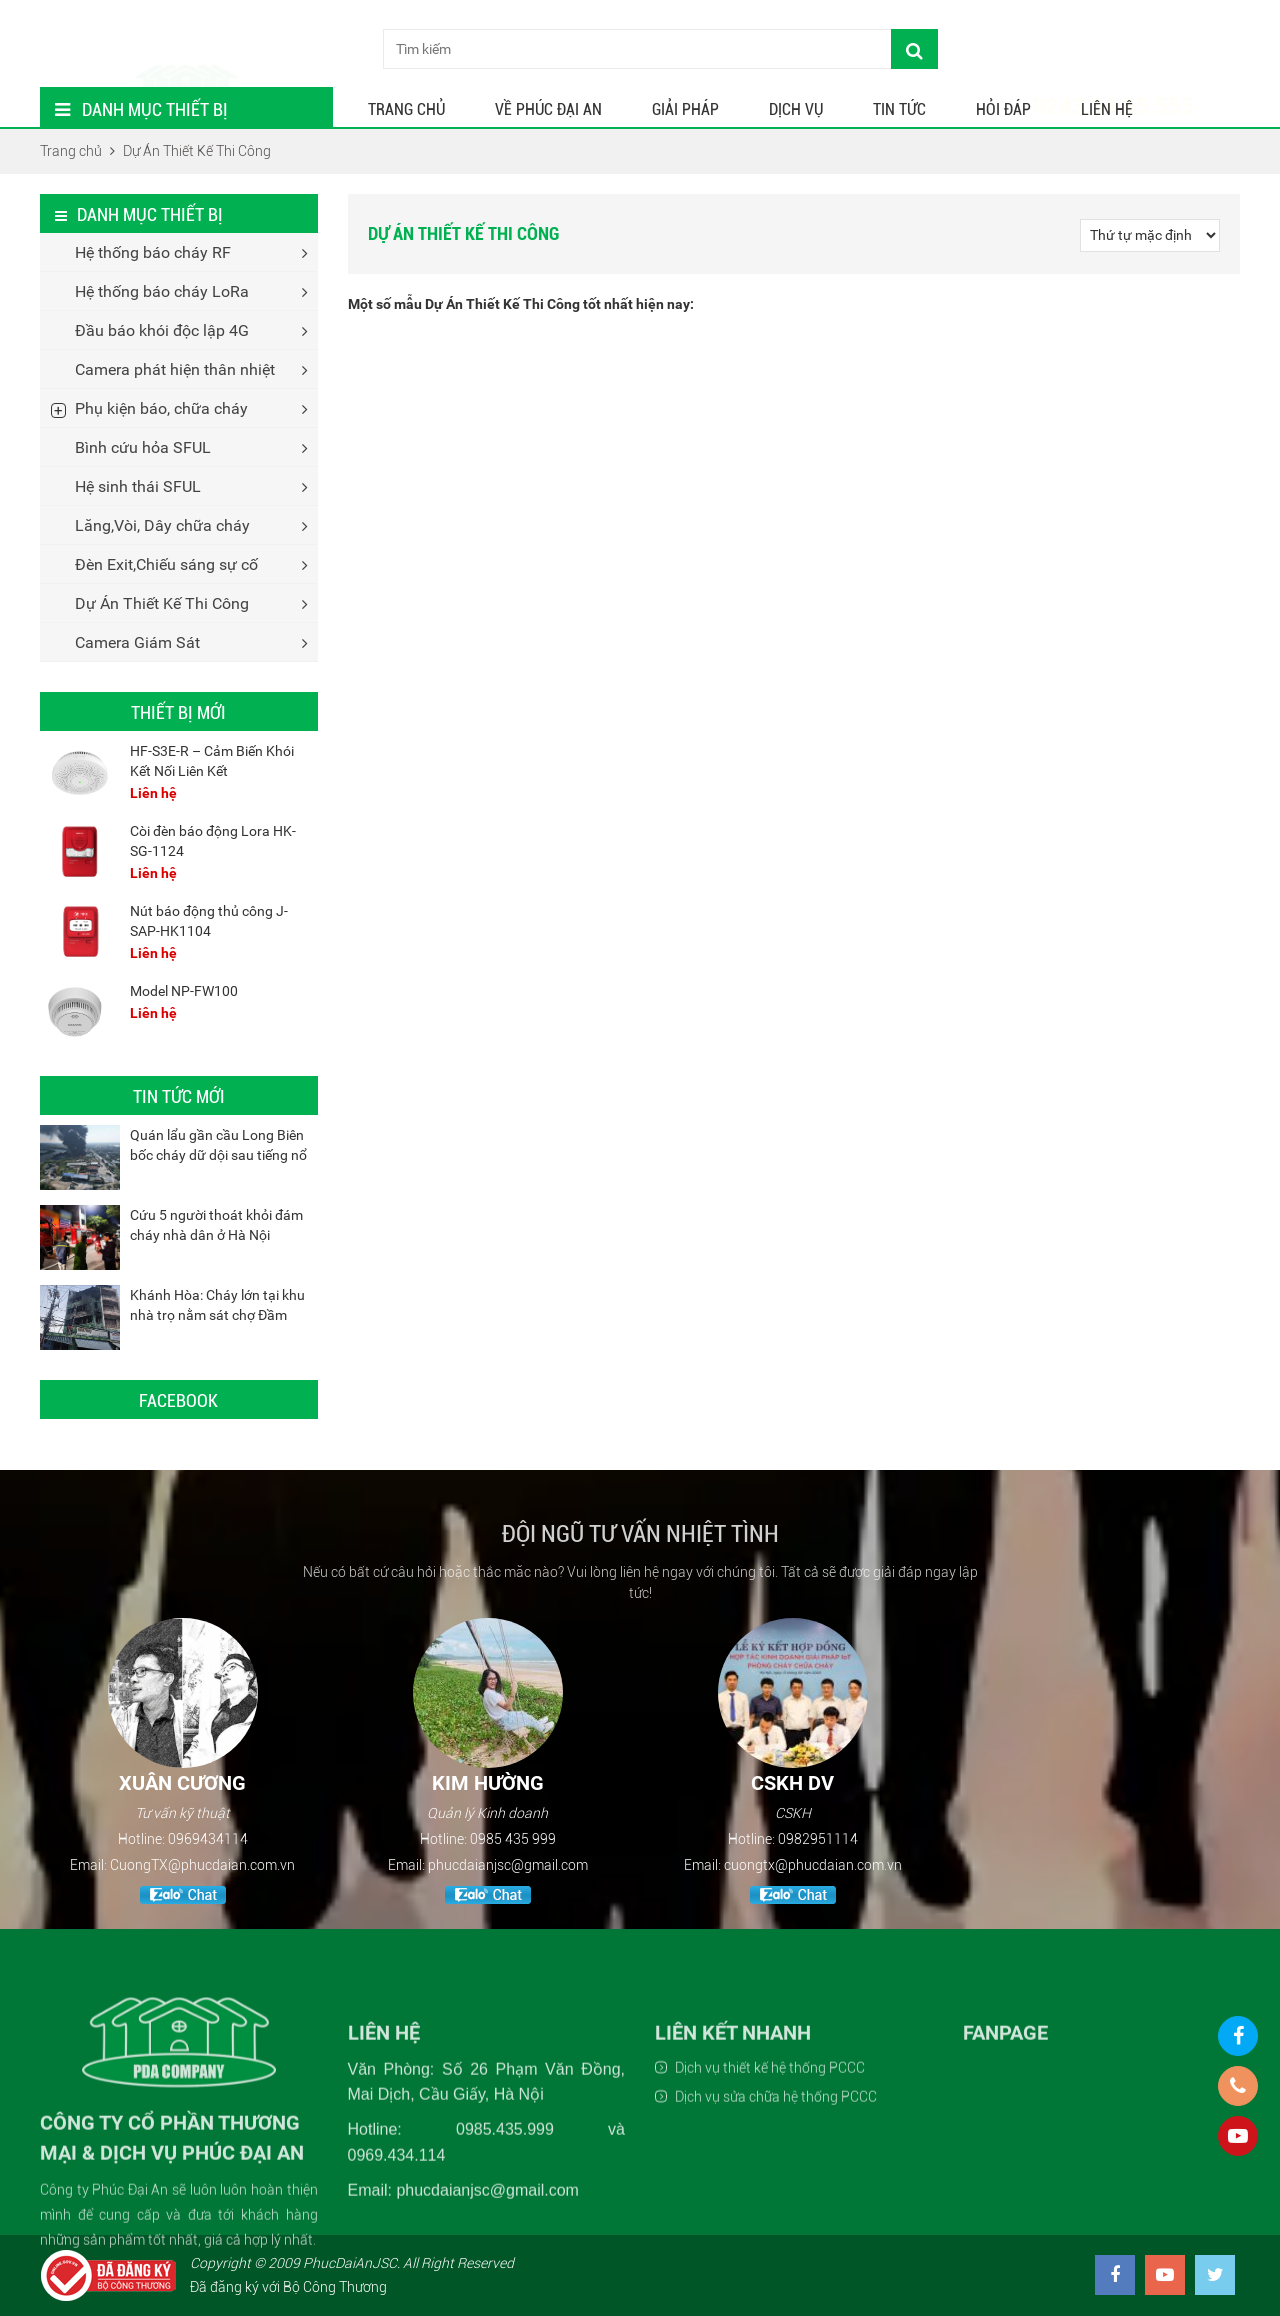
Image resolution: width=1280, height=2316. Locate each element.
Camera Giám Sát (137, 642)
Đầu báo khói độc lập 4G (162, 330)
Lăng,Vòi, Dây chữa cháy (162, 525)
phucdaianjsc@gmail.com (508, 1865)
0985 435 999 (513, 1839)
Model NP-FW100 (184, 991)
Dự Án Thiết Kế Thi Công (162, 603)
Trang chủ (406, 109)
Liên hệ (1107, 109)
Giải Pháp (685, 109)
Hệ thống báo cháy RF (153, 252)
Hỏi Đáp (1003, 109)
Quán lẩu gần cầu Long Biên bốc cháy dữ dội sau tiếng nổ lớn (218, 1155)
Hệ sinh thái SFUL (138, 486)
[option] (182, 1763)
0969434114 (208, 1839)
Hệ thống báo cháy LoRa (162, 291)
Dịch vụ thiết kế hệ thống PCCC (770, 2206)
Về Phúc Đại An (548, 109)
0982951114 (818, 1839)
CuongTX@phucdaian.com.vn (202, 1865)
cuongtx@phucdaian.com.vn (813, 1865)
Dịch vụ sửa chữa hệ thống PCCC (776, 2235)
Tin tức (899, 109)
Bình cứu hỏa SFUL (143, 447)
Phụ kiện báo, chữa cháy (161, 408)
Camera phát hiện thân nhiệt (175, 369)
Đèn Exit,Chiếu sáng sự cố (166, 564)
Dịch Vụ (796, 109)
